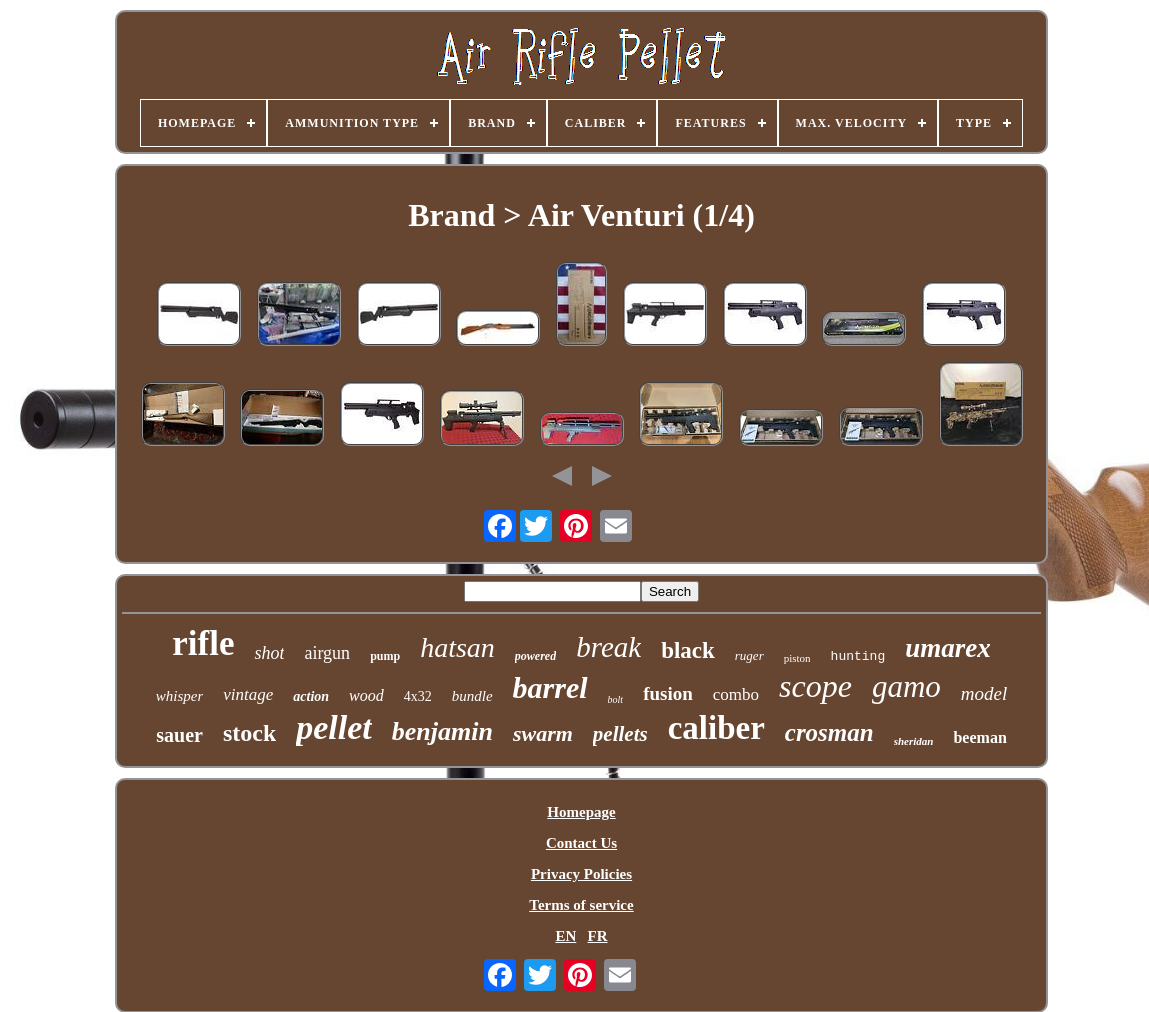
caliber (716, 728)
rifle (203, 643)
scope (815, 686)
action (311, 696)
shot (269, 653)
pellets (620, 734)
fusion (668, 693)
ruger (749, 655)
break (608, 647)
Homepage (581, 812)
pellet (334, 727)
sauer (179, 735)
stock (249, 733)
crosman (829, 732)
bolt (616, 699)
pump (385, 656)
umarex (948, 648)
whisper (180, 696)
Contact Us (581, 843)
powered (535, 656)
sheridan (914, 741)
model (984, 693)
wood (366, 695)
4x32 (418, 696)
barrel (550, 687)
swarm (543, 733)
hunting (858, 656)
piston (797, 658)
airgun (327, 653)
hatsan (457, 647)
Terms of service (581, 905)
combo (736, 694)
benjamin (442, 731)
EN (565, 936)
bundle (472, 696)
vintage (248, 694)
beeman (979, 737)
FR (598, 936)
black (688, 650)
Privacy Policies (581, 874)
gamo (906, 686)
